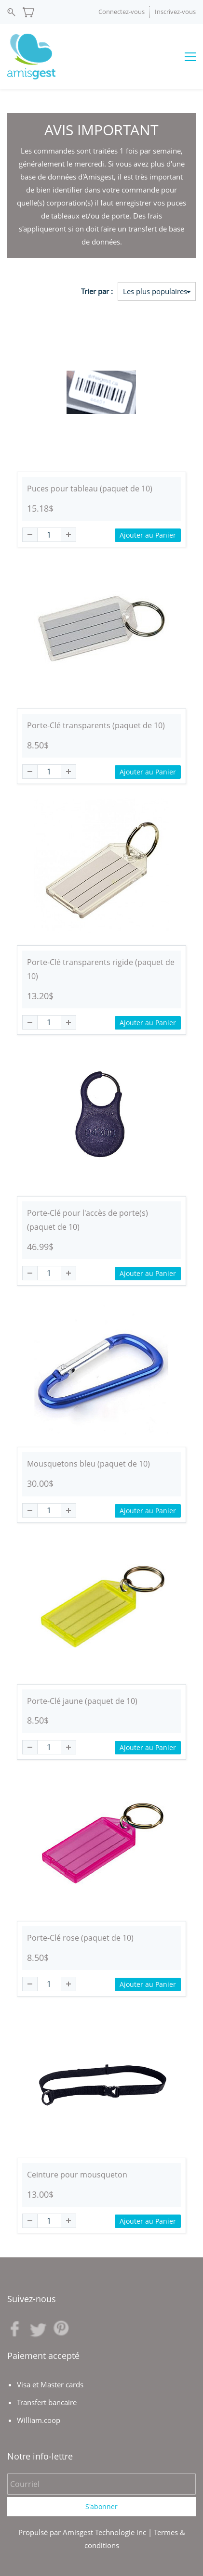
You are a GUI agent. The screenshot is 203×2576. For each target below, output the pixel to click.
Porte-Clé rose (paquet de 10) (80, 1937)
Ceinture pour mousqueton (77, 2174)
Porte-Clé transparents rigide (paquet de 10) (101, 969)
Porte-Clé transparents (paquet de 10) (96, 725)
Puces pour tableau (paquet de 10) (89, 488)
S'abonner (101, 2506)
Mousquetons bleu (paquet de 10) (88, 1463)
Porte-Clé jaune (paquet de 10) (82, 1701)
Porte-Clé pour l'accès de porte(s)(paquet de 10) (87, 1220)
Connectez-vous (121, 11)
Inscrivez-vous (175, 11)
